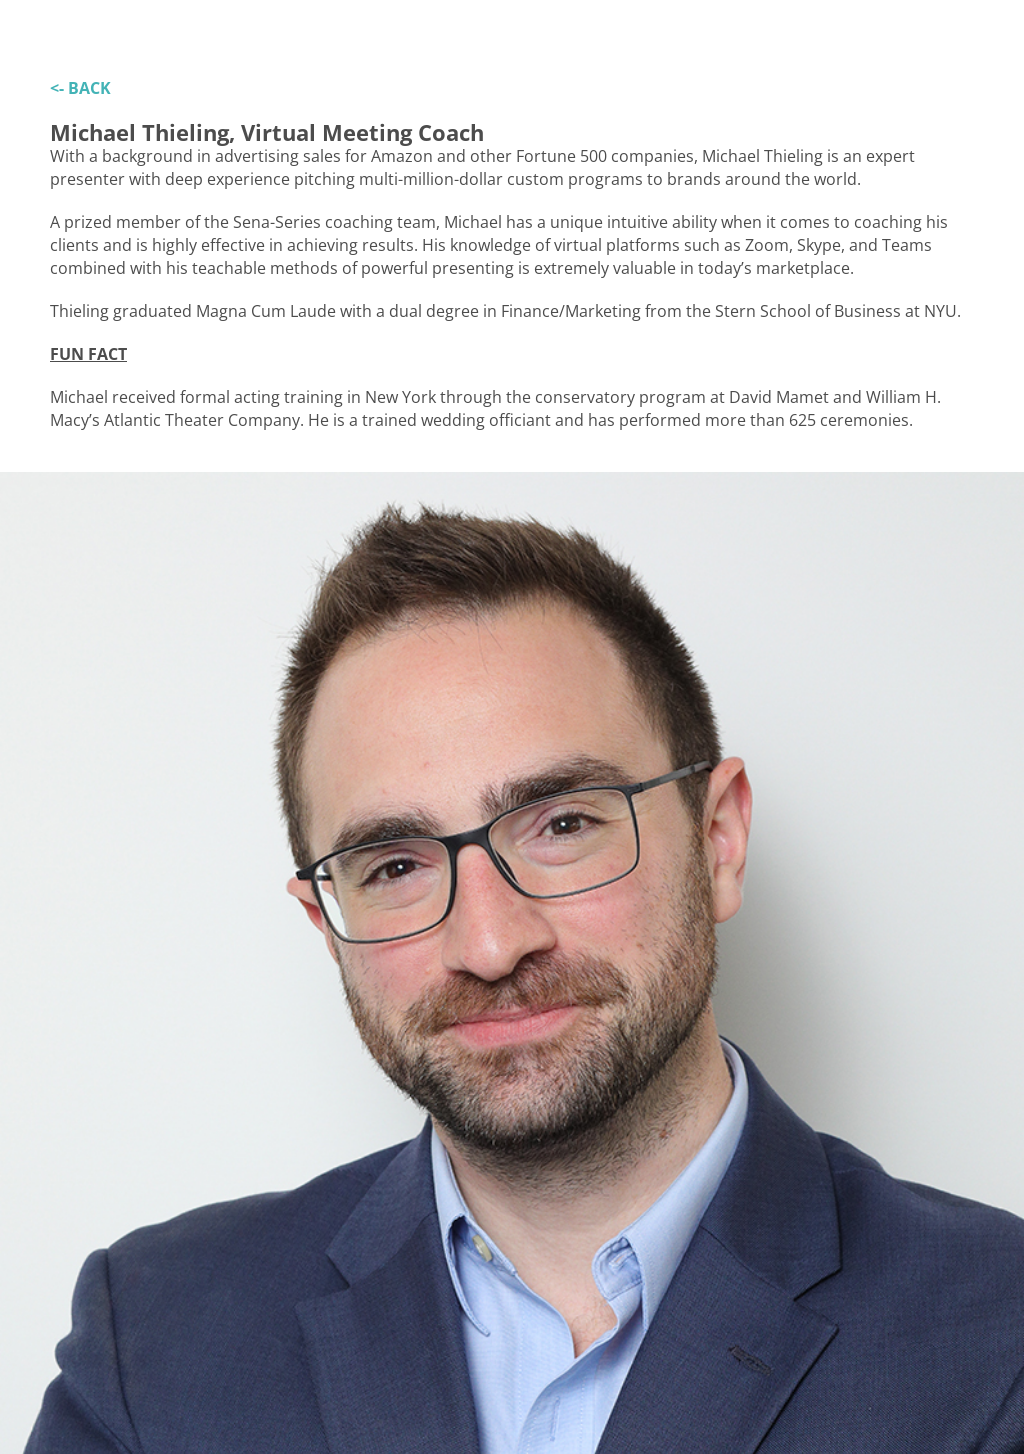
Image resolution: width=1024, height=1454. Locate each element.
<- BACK (80, 88)
